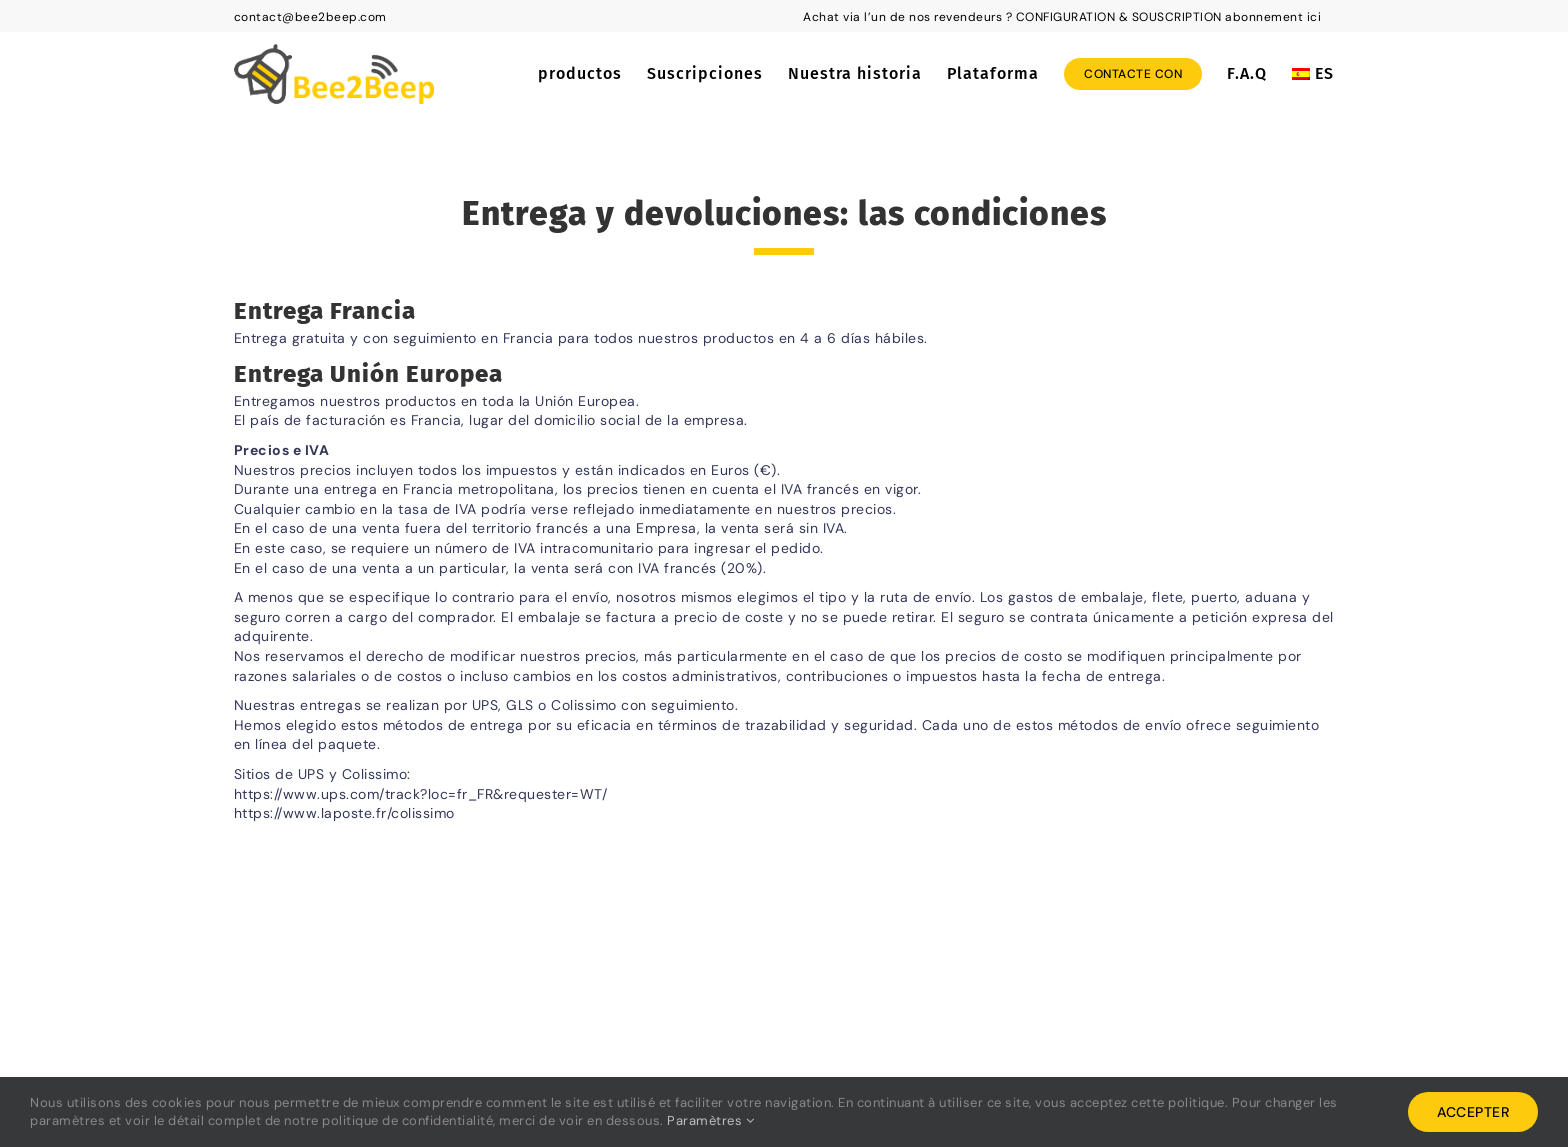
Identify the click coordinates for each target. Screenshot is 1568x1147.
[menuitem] (1313, 74)
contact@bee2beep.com (310, 17)
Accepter (1473, 1112)
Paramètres (710, 1120)
